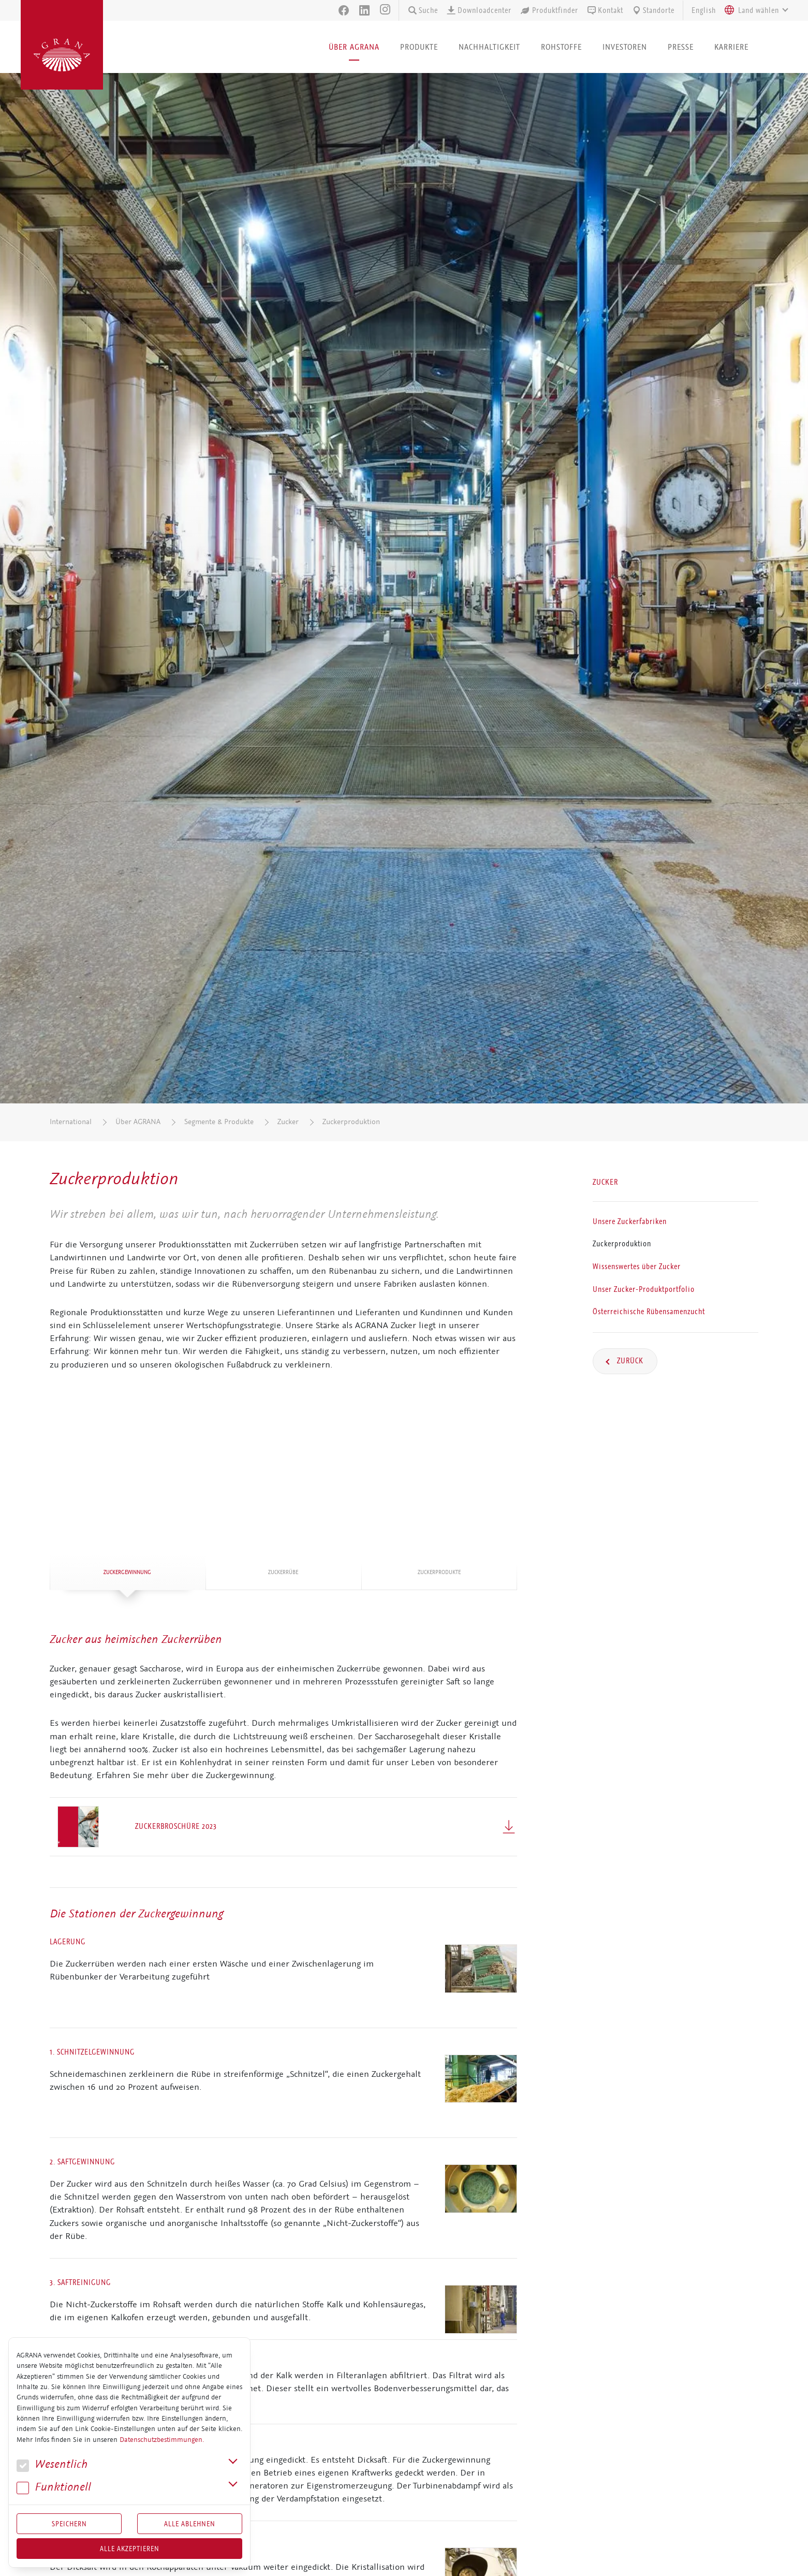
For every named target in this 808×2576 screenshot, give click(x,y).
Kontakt (604, 10)
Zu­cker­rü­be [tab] (283, 1572)
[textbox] (758, 10)
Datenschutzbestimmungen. (162, 2440)
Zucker (288, 1121)
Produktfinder (549, 10)
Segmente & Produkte (219, 1121)
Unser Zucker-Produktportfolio (644, 1289)
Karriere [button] (731, 46)
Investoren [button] (625, 46)
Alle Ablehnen (189, 2523)
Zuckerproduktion (351, 1121)
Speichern (69, 2523)
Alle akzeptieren (129, 2548)
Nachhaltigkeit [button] (489, 46)
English (704, 10)
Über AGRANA (137, 1121)
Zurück (629, 1361)
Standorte (652, 10)
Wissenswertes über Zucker (637, 1266)
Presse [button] (681, 46)
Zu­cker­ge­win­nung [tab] (127, 1572)
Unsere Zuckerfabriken (630, 1221)
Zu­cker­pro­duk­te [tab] (439, 1572)
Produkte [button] (419, 46)
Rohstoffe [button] (561, 46)
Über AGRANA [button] (354, 46)
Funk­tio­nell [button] (54, 2487)
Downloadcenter (478, 10)
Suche (422, 10)
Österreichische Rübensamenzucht (649, 1311)
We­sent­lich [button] (52, 2464)
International (71, 1121)
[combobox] (753, 10)
